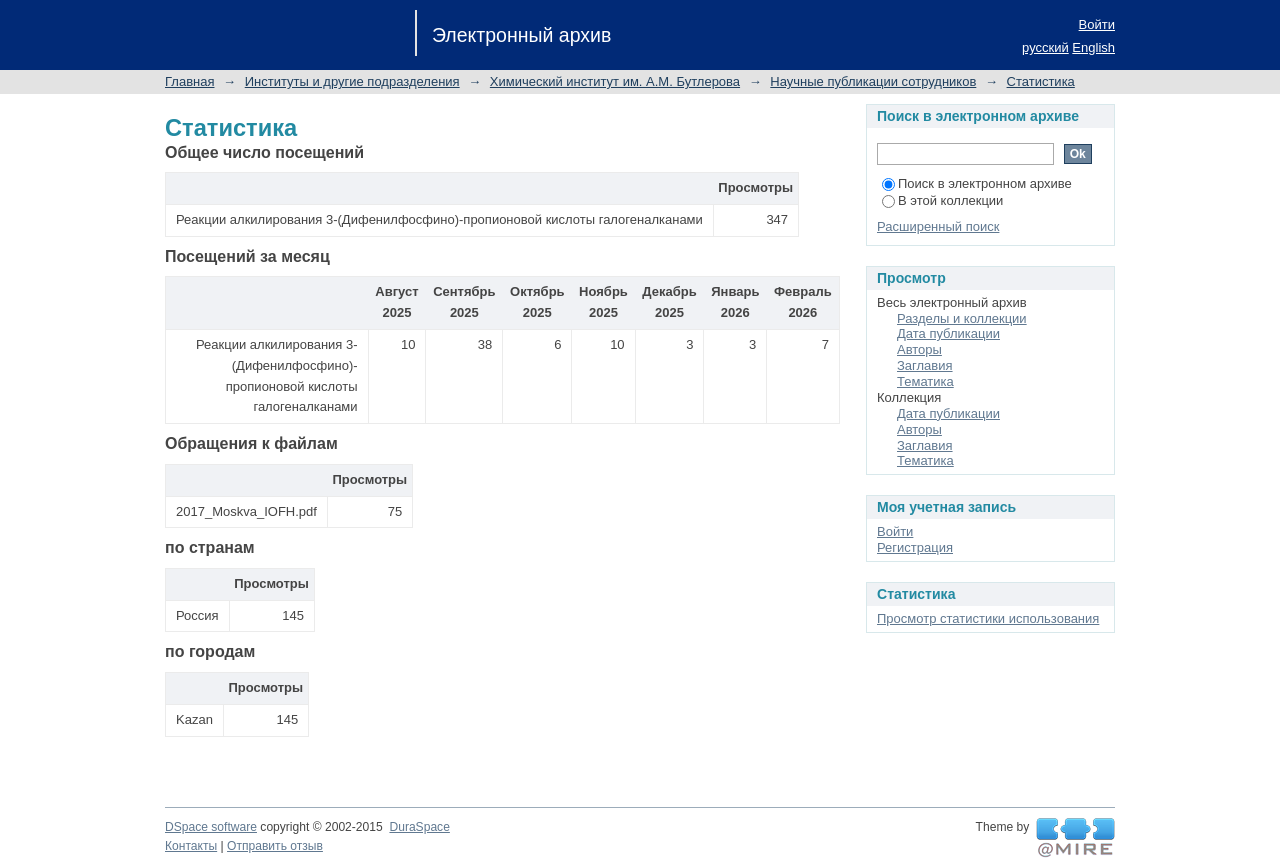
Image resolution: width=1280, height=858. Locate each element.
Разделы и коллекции (962, 318)
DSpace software (211, 827)
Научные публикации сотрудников (873, 81)
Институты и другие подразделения (352, 81)
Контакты (191, 846)
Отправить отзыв (275, 846)
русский (1045, 47)
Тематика (925, 381)
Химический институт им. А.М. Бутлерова (615, 81)
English (1093, 47)
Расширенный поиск (938, 226)
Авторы (919, 349)
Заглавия (925, 365)
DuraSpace (419, 827)
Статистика (1041, 81)
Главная (189, 81)
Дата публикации (948, 333)
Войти (1097, 24)
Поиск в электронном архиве (977, 183)
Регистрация (915, 547)
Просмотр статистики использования (988, 618)
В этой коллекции (942, 200)
